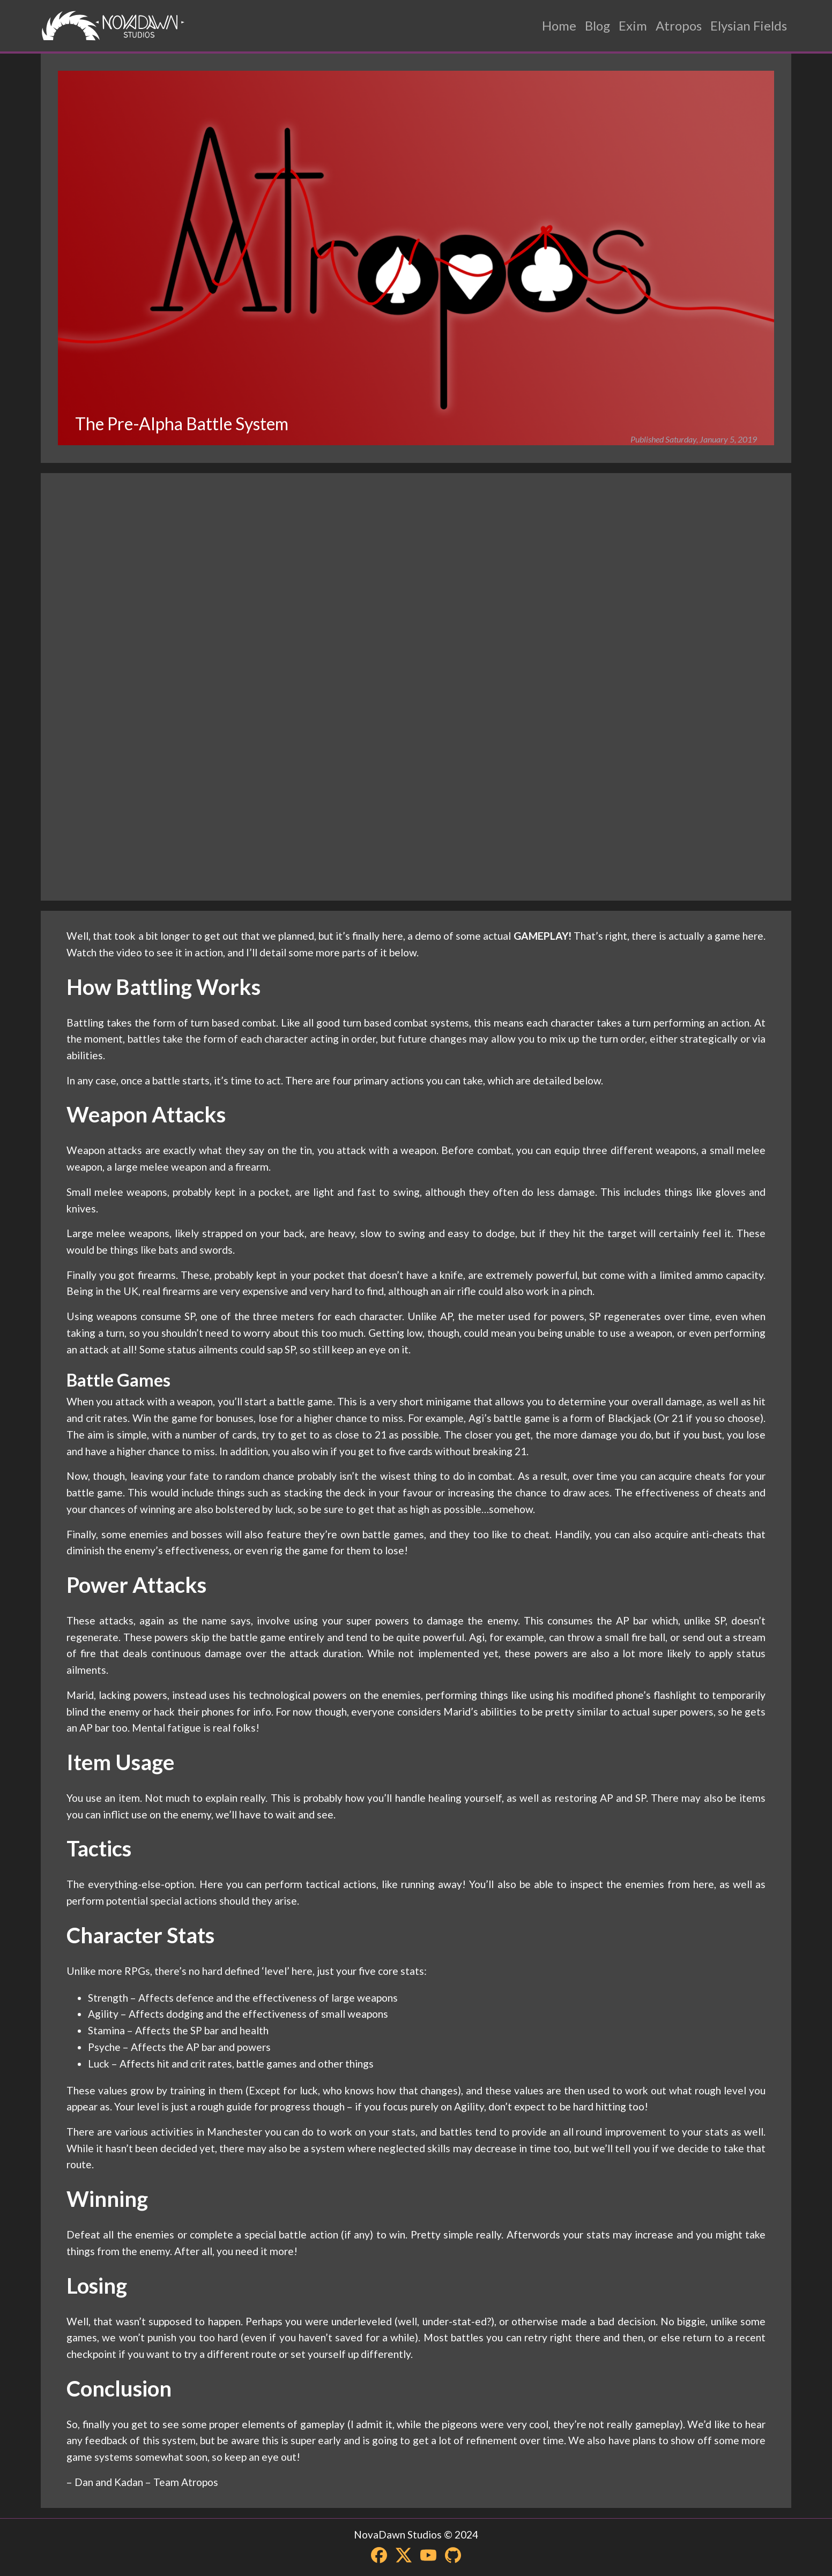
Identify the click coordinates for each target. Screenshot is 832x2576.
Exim (633, 25)
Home (559, 25)
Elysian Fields (748, 25)
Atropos (679, 25)
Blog (597, 25)
